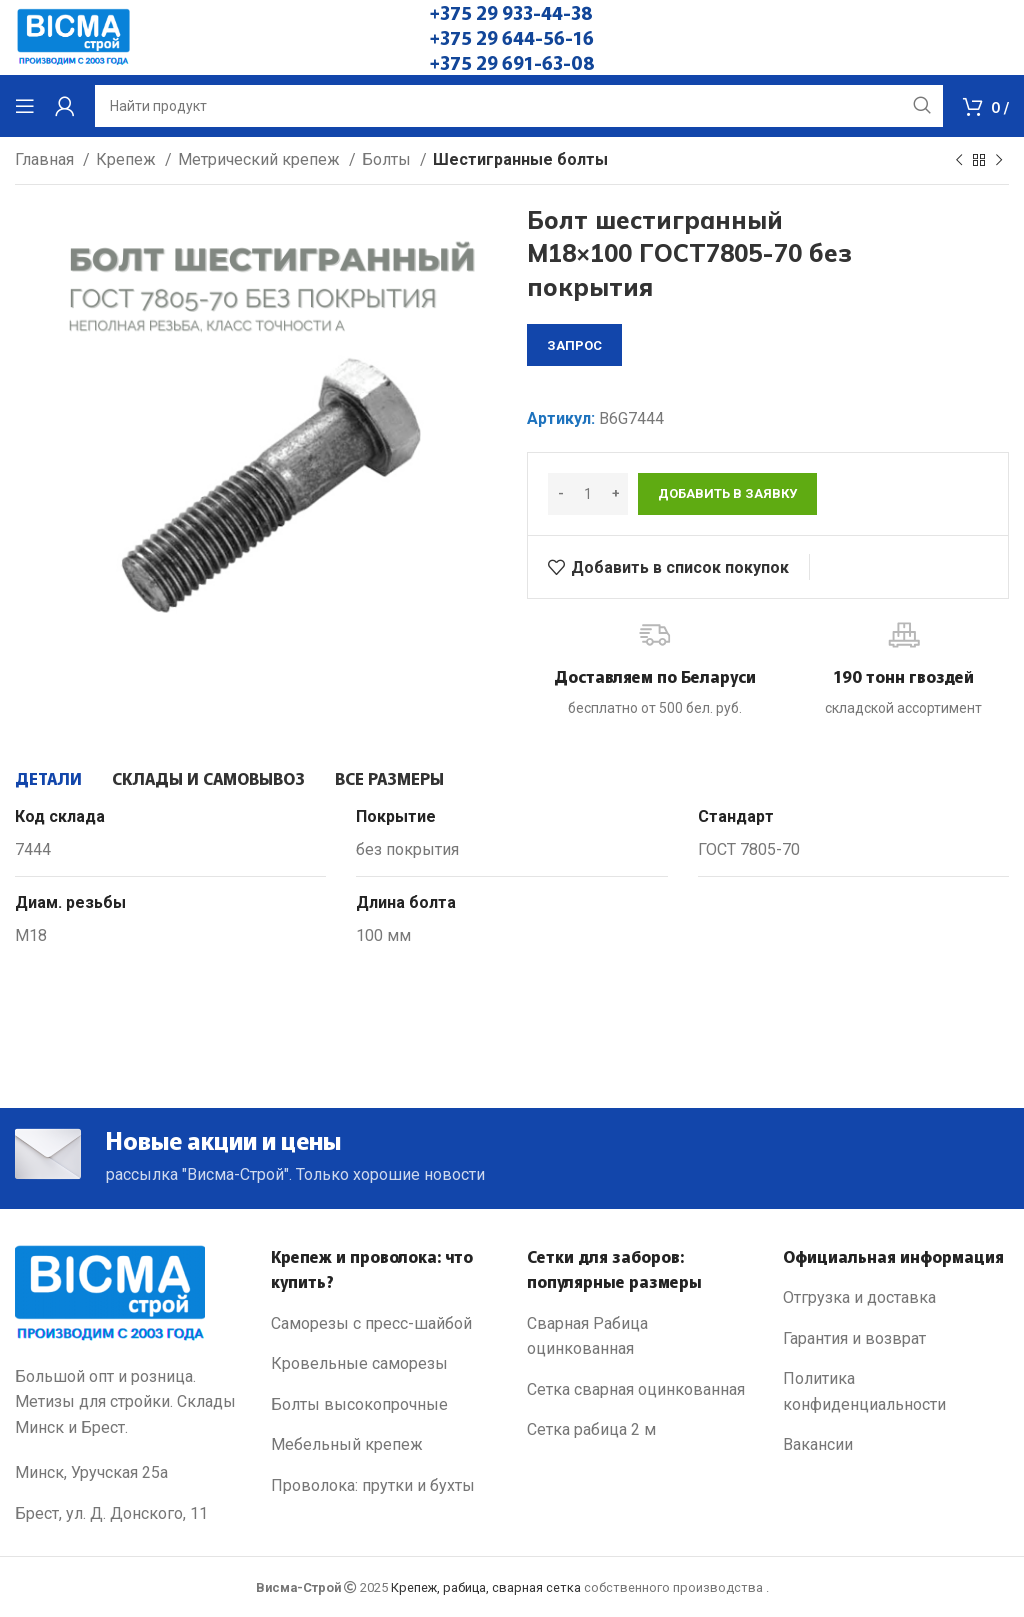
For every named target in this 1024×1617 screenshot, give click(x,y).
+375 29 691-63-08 (512, 62)
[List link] (384, 1324)
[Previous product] (959, 161)
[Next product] (999, 161)
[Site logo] (73, 36)
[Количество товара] (588, 494)
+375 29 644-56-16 (512, 37)
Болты (388, 159)
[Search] (519, 106)
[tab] (48, 778)
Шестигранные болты (520, 159)
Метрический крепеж (261, 159)
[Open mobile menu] (25, 106)
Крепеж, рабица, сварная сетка (486, 1587)
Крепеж (128, 159)
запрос (574, 345)
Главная (46, 159)
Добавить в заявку (727, 493)
